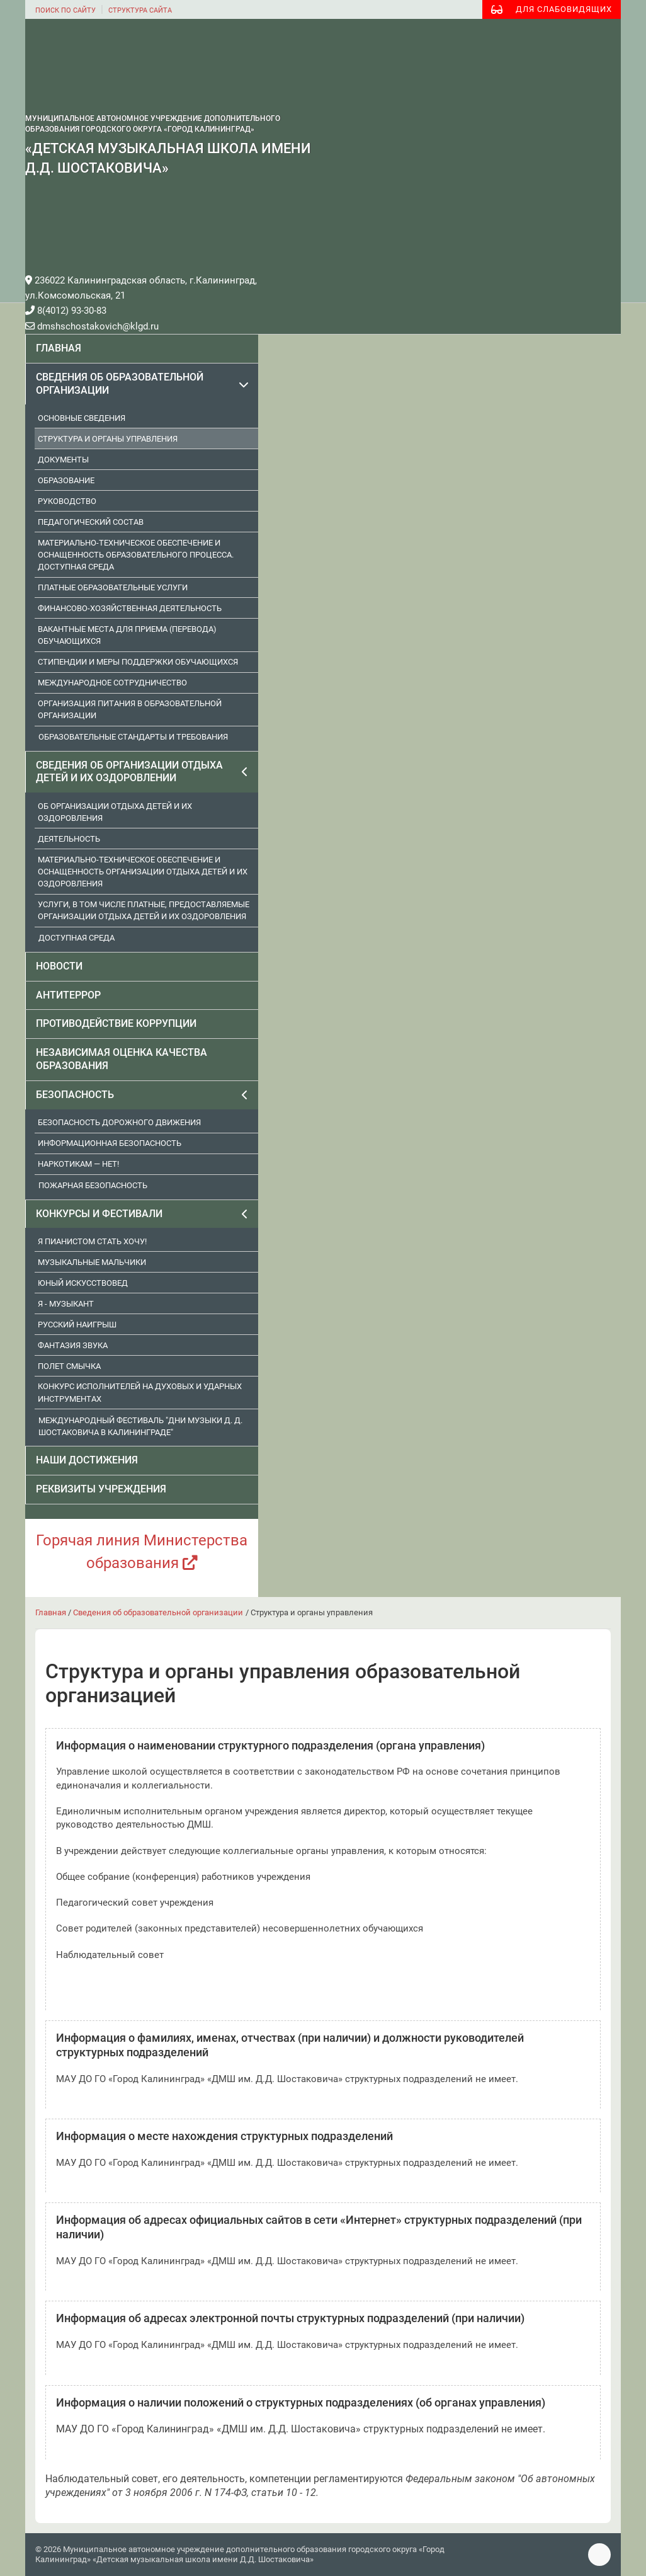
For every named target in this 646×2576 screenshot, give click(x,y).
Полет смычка (69, 1366)
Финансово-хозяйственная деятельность (130, 608)
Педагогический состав (91, 522)
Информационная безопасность (109, 1143)
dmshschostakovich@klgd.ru (92, 326)
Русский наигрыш (77, 1324)
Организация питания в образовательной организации (130, 709)
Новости (59, 966)
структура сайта (140, 10)
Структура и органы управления (108, 439)
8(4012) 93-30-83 (65, 310)
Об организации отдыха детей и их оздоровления (115, 812)
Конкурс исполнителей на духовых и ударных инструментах (140, 1392)
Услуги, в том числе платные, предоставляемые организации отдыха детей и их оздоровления (143, 910)
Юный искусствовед (83, 1283)
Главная (58, 348)
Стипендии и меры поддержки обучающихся (138, 662)
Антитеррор (68, 995)
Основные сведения (81, 418)
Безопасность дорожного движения (119, 1122)
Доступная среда (76, 937)
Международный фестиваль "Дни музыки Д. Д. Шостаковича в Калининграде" (140, 1426)
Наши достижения (87, 1460)
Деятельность (69, 839)
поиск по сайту (65, 10)
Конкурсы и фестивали (99, 1214)
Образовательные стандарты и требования (133, 736)
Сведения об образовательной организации (119, 383)
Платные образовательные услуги (113, 587)
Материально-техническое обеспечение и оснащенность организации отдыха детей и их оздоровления (142, 871)
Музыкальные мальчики (92, 1262)
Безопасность (75, 1095)
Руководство (67, 501)
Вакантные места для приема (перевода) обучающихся (127, 635)
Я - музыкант (66, 1303)
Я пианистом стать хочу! (92, 1241)
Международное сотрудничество (112, 682)
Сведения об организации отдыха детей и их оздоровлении (129, 771)
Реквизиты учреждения (101, 1489)
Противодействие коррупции (116, 1023)
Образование (66, 480)
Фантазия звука (73, 1345)
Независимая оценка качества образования (121, 1059)
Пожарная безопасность (92, 1185)
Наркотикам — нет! (78, 1164)
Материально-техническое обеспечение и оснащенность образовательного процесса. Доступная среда (136, 554)
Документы (63, 459)
